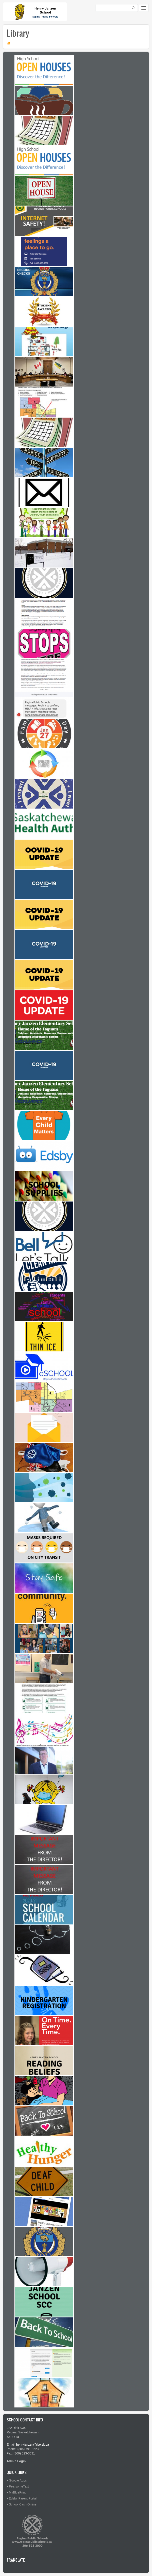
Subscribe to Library (8, 43)
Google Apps (18, 2480)
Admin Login (16, 2461)
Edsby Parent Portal (23, 2498)
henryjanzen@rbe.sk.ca (32, 2444)
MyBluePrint (17, 2492)
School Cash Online (22, 2504)
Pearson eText (19, 2486)
